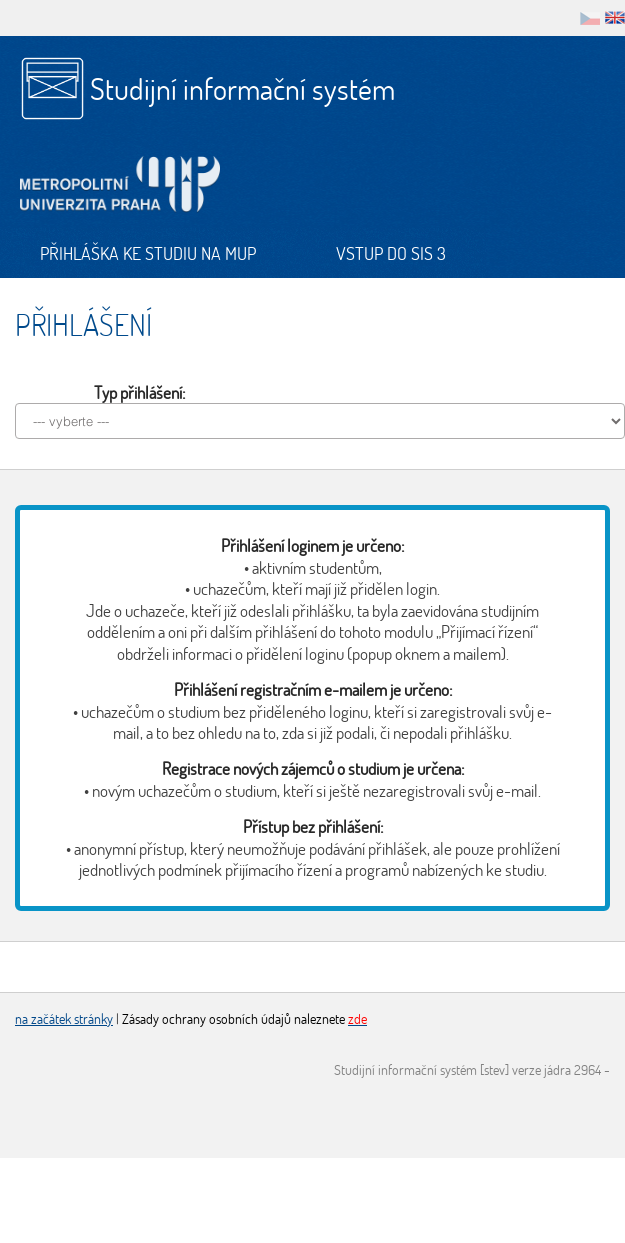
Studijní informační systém (242, 88)
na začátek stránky (64, 1018)
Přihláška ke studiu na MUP (148, 253)
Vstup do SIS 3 (391, 253)
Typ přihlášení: (139, 392)
